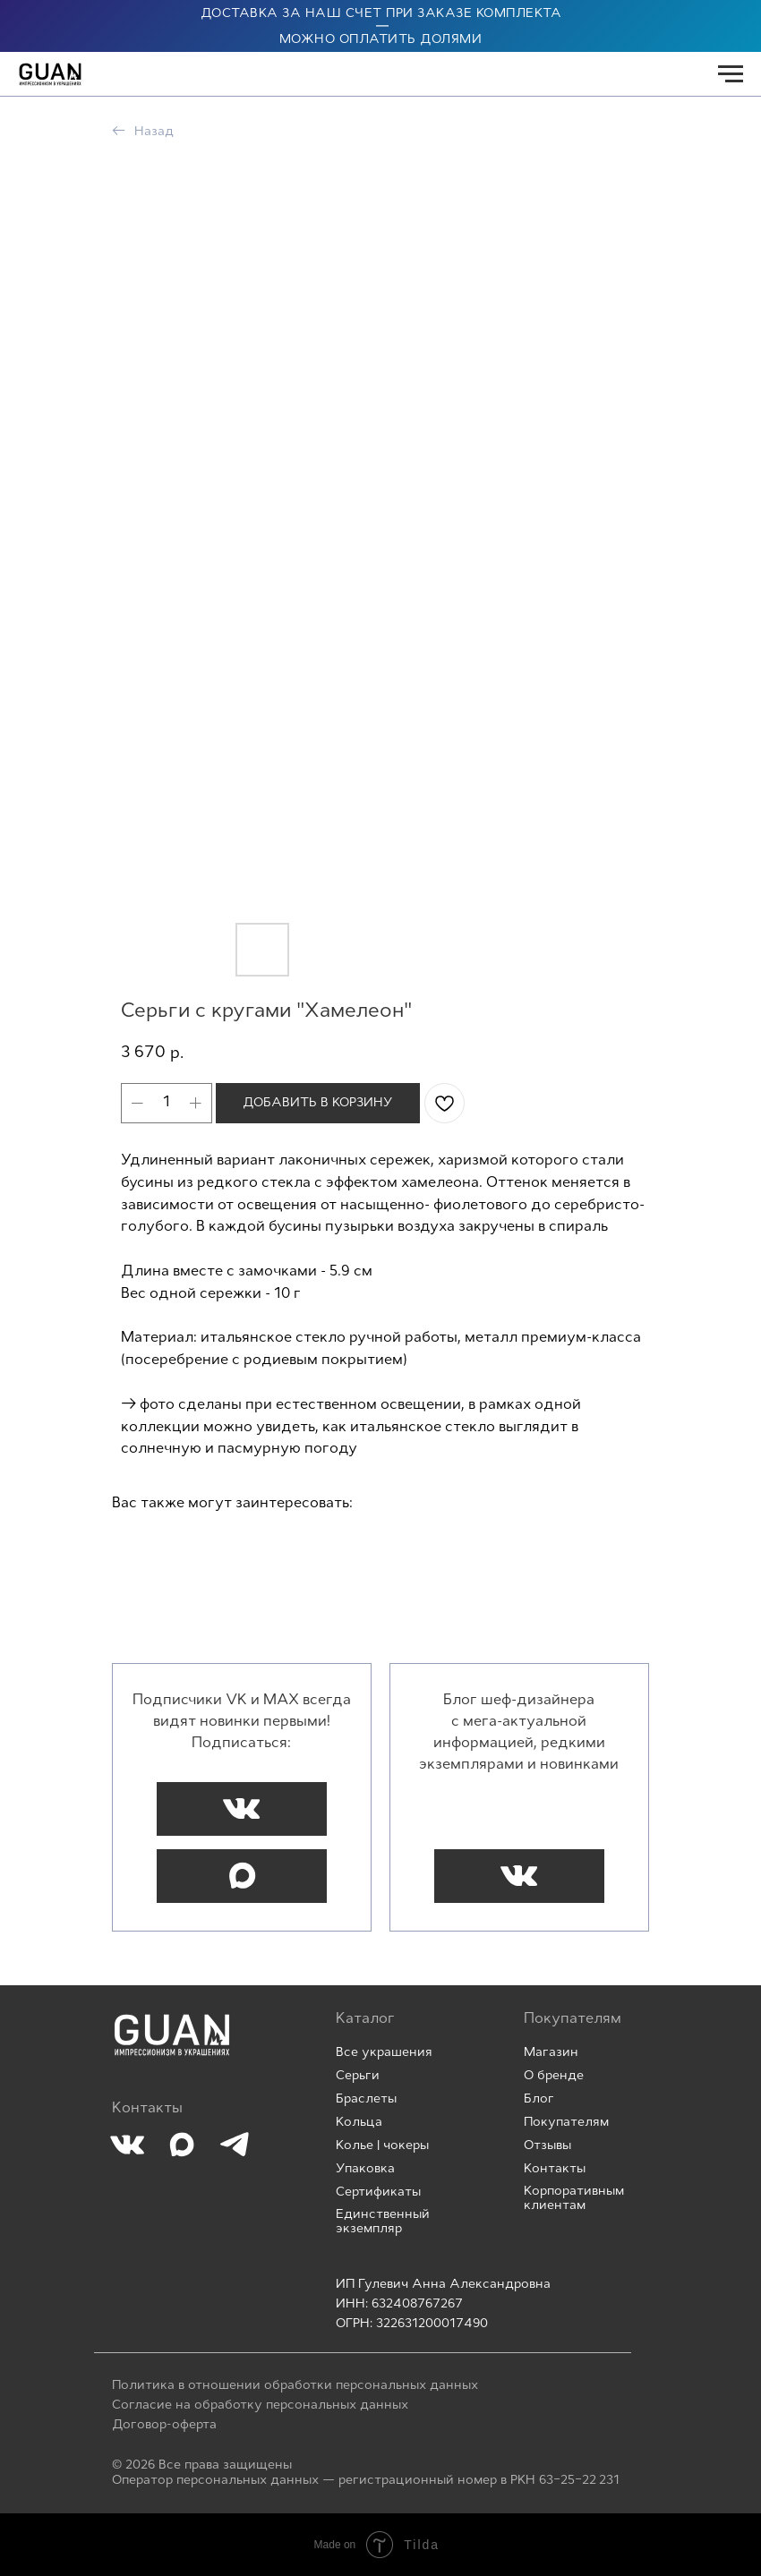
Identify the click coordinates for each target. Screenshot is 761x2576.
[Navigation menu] (730, 74)
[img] (172, 2035)
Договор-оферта (164, 2425)
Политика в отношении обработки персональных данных (295, 2386)
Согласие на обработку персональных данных (260, 2405)
